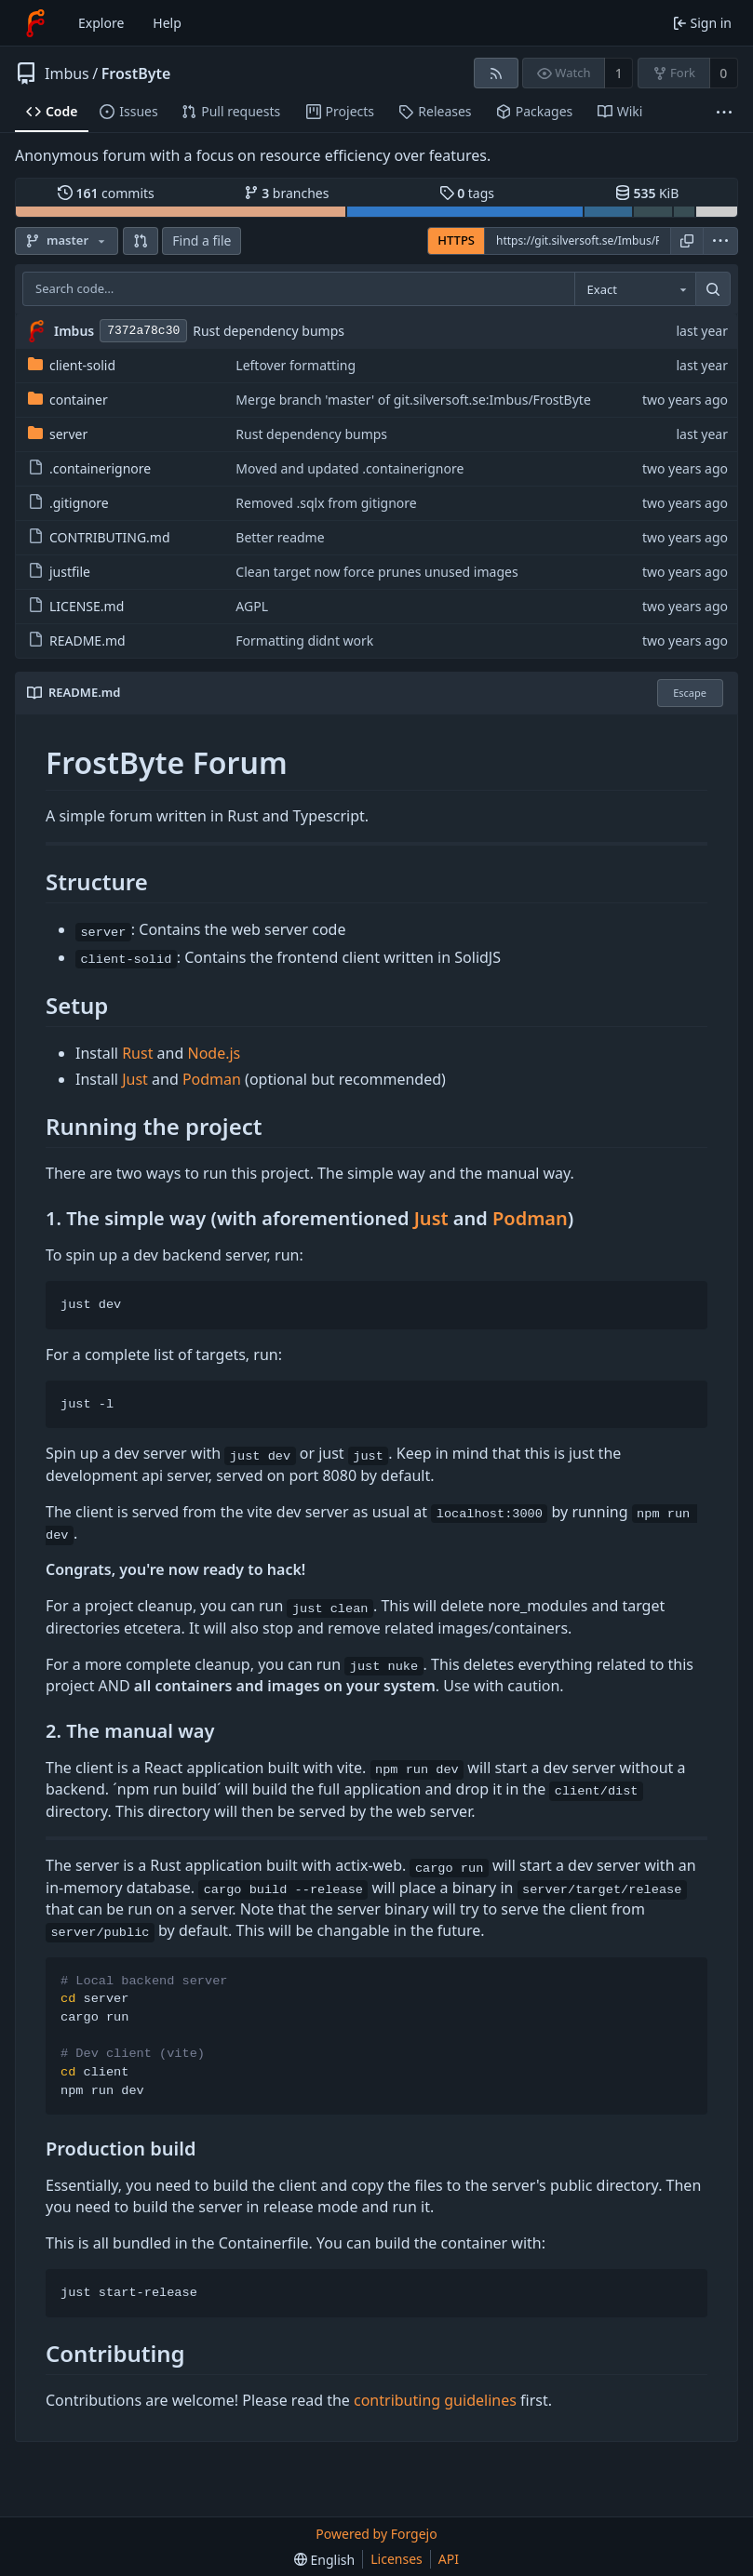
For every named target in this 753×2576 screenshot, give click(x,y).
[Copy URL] (687, 241)
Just (135, 1079)
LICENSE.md (76, 606)
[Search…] (713, 289)
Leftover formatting (295, 365)
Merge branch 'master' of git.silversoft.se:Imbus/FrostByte (413, 399)
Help (167, 23)
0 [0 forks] (723, 73)
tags (466, 193)
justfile (59, 572)
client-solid (71, 365)
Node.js (213, 1053)
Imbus (67, 73)
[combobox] (634, 289)
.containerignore (89, 468)
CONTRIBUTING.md (99, 537)
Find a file (201, 240)
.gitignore (68, 503)
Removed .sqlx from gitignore (325, 503)
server (57, 434)
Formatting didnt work (304, 640)
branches (286, 193)
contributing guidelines (435, 2400)
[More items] (724, 112)
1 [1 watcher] (619, 73)
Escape (689, 693)
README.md (77, 640)
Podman (211, 1079)
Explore (101, 23)
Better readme (279, 537)
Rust (137, 1053)
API (448, 2559)
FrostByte (136, 73)
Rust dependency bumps (268, 331)
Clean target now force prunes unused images (376, 572)
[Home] (35, 23)
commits (106, 193)
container (68, 399)
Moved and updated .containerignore (349, 468)
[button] (140, 241)
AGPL (251, 606)
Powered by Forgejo (376, 2534)
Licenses (396, 2559)
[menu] (720, 241)
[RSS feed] (496, 73)
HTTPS (456, 240)
